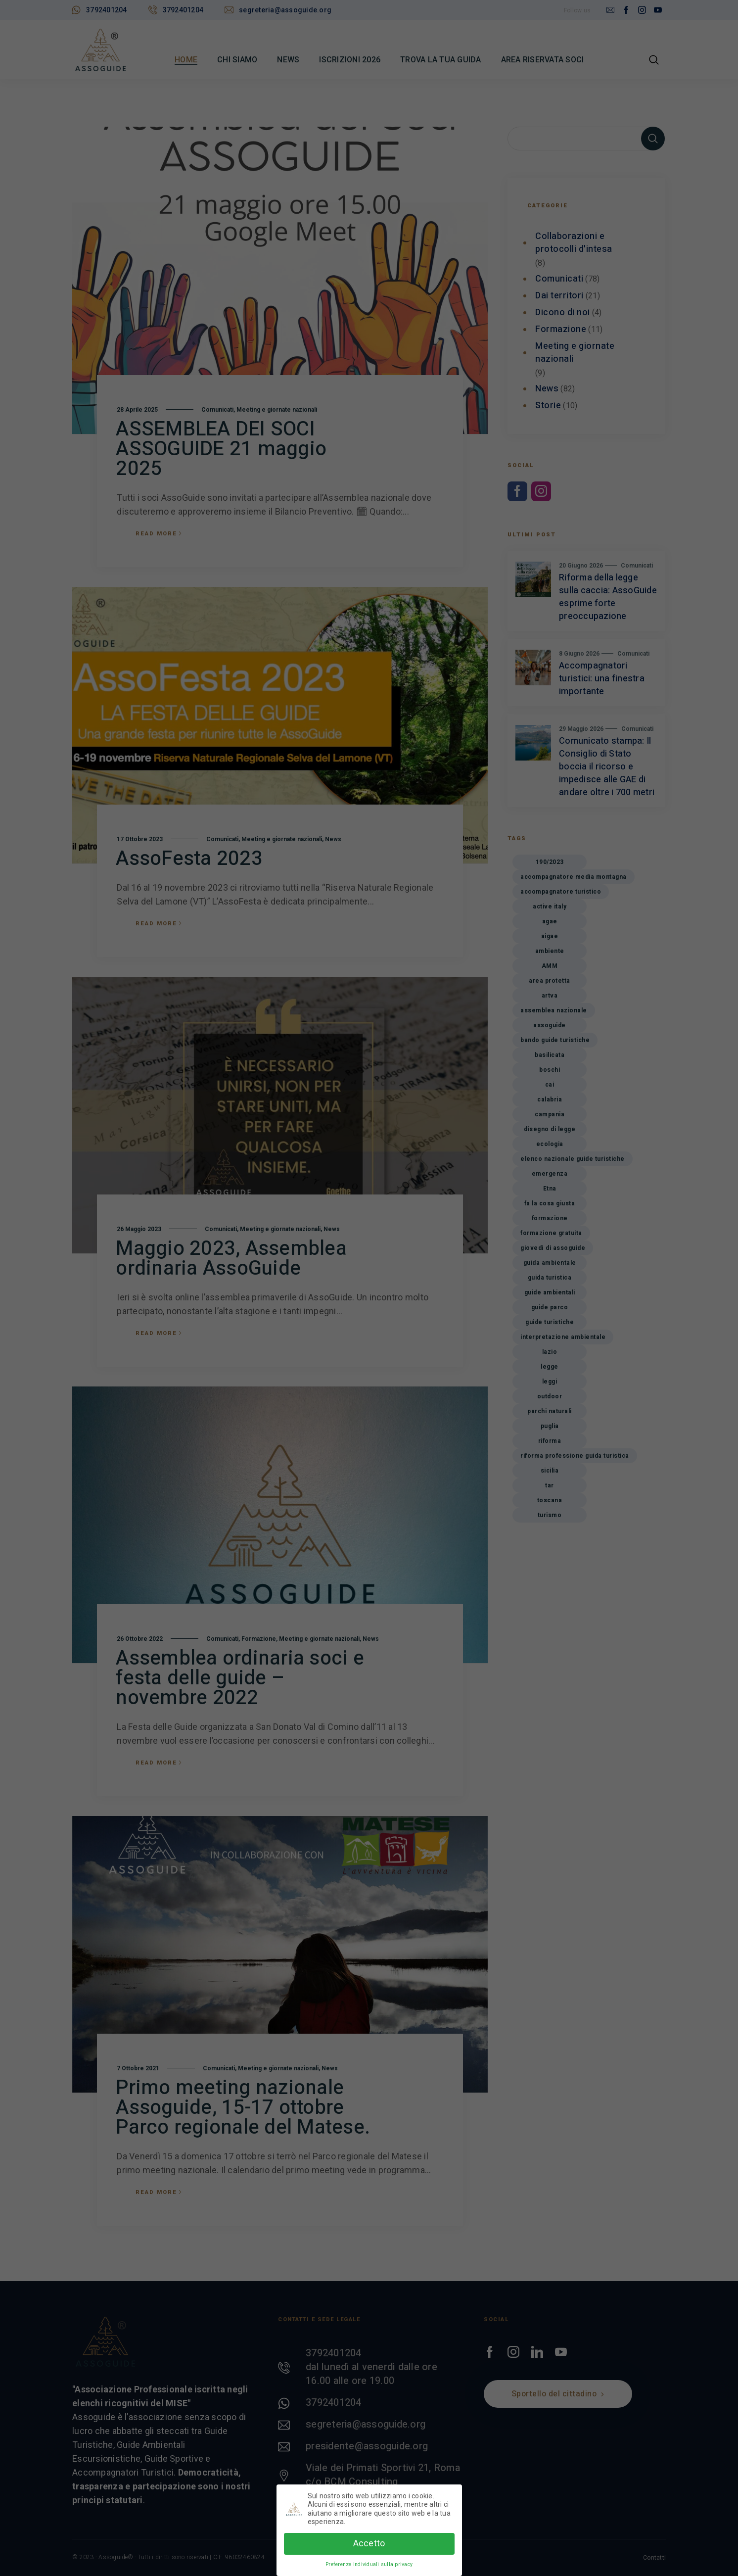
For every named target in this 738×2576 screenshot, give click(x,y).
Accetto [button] (369, 2543)
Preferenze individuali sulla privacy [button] (369, 2564)
